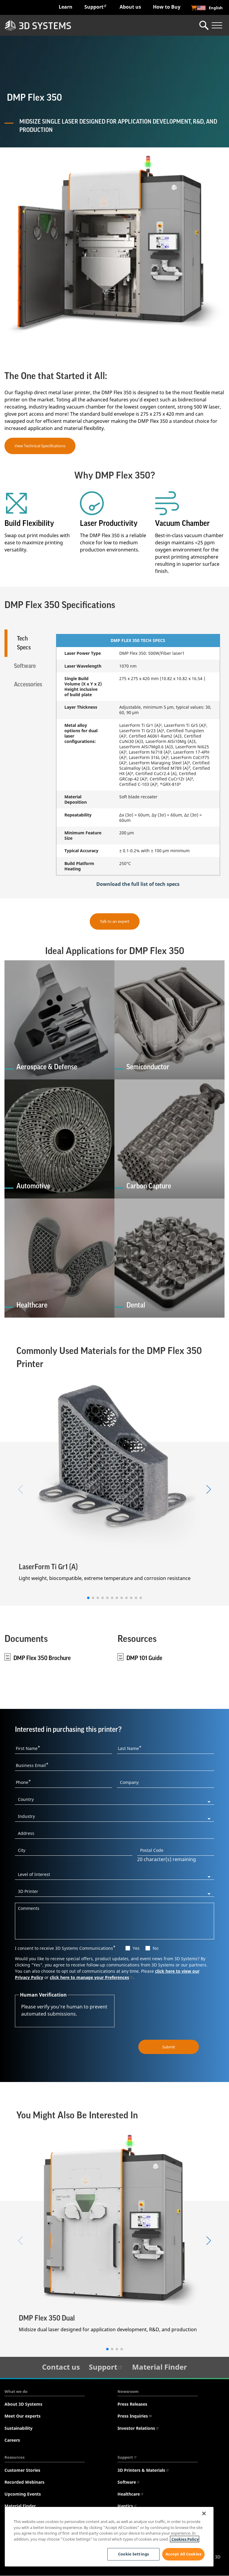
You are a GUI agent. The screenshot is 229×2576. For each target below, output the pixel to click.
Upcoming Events (22, 2494)
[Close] (204, 2513)
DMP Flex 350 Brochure (42, 1658)
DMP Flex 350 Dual (47, 2318)
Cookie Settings (132, 2554)
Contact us (61, 2367)
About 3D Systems (23, 2404)
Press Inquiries (134, 2416)
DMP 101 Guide (144, 1658)
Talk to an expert (114, 921)
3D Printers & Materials (143, 2470)
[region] (109, 2536)
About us (130, 7)
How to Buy (166, 7)
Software (128, 2482)
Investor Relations (138, 2428)
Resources (14, 2457)
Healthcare (130, 2494)
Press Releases (132, 2404)
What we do (15, 2391)
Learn (65, 7)
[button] (88, 1598)
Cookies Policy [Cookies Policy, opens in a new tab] (185, 2539)
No (155, 1948)
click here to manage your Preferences (91, 1977)
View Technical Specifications (40, 445)
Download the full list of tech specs (138, 884)
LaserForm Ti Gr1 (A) (48, 1566)
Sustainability (18, 2428)
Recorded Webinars (24, 2482)
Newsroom (128, 2391)
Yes (136, 1948)
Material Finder (159, 2367)
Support (95, 6)
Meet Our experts (22, 2416)
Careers (12, 2440)
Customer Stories (22, 2470)
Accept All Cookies (183, 2554)
